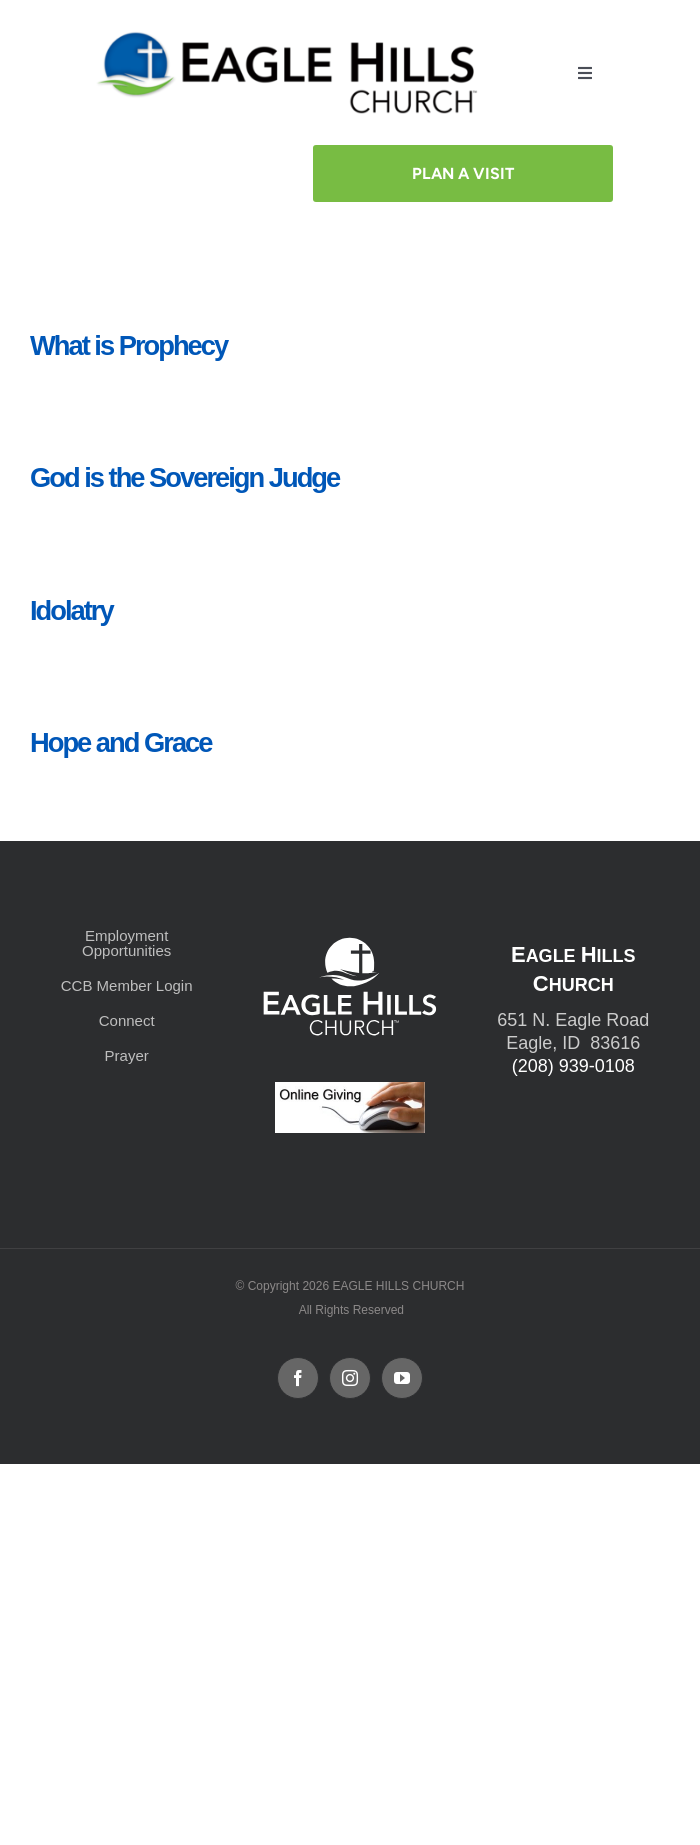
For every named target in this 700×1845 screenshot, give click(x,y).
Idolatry (71, 610)
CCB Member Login (127, 985)
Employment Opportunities (126, 943)
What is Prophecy (128, 345)
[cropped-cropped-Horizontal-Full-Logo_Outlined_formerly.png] (291, 37)
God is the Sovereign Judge (184, 477)
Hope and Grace (120, 742)
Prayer (127, 1055)
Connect (127, 1020)
